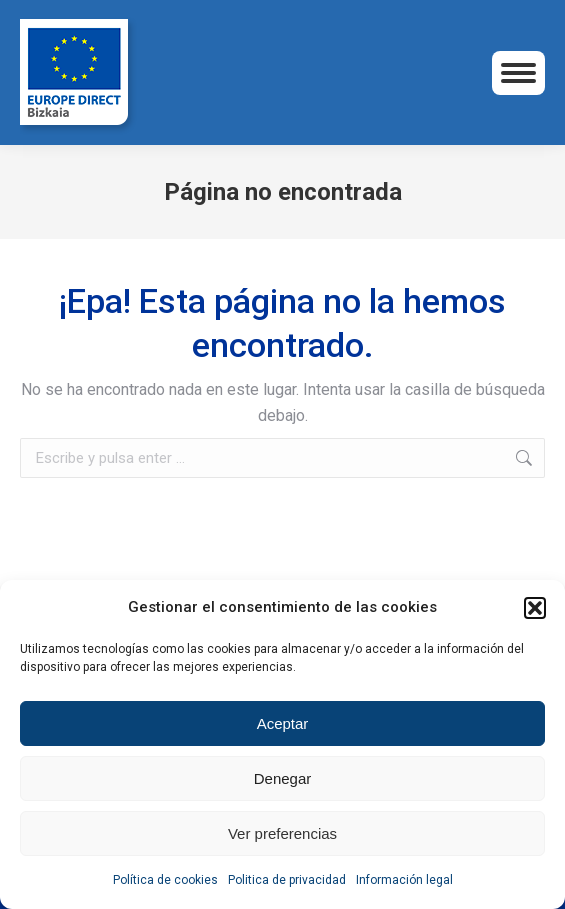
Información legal (404, 880)
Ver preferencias (282, 833)
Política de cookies (165, 880)
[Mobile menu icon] (518, 73)
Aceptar (283, 723)
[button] (535, 608)
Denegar (283, 778)
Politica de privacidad (287, 880)
